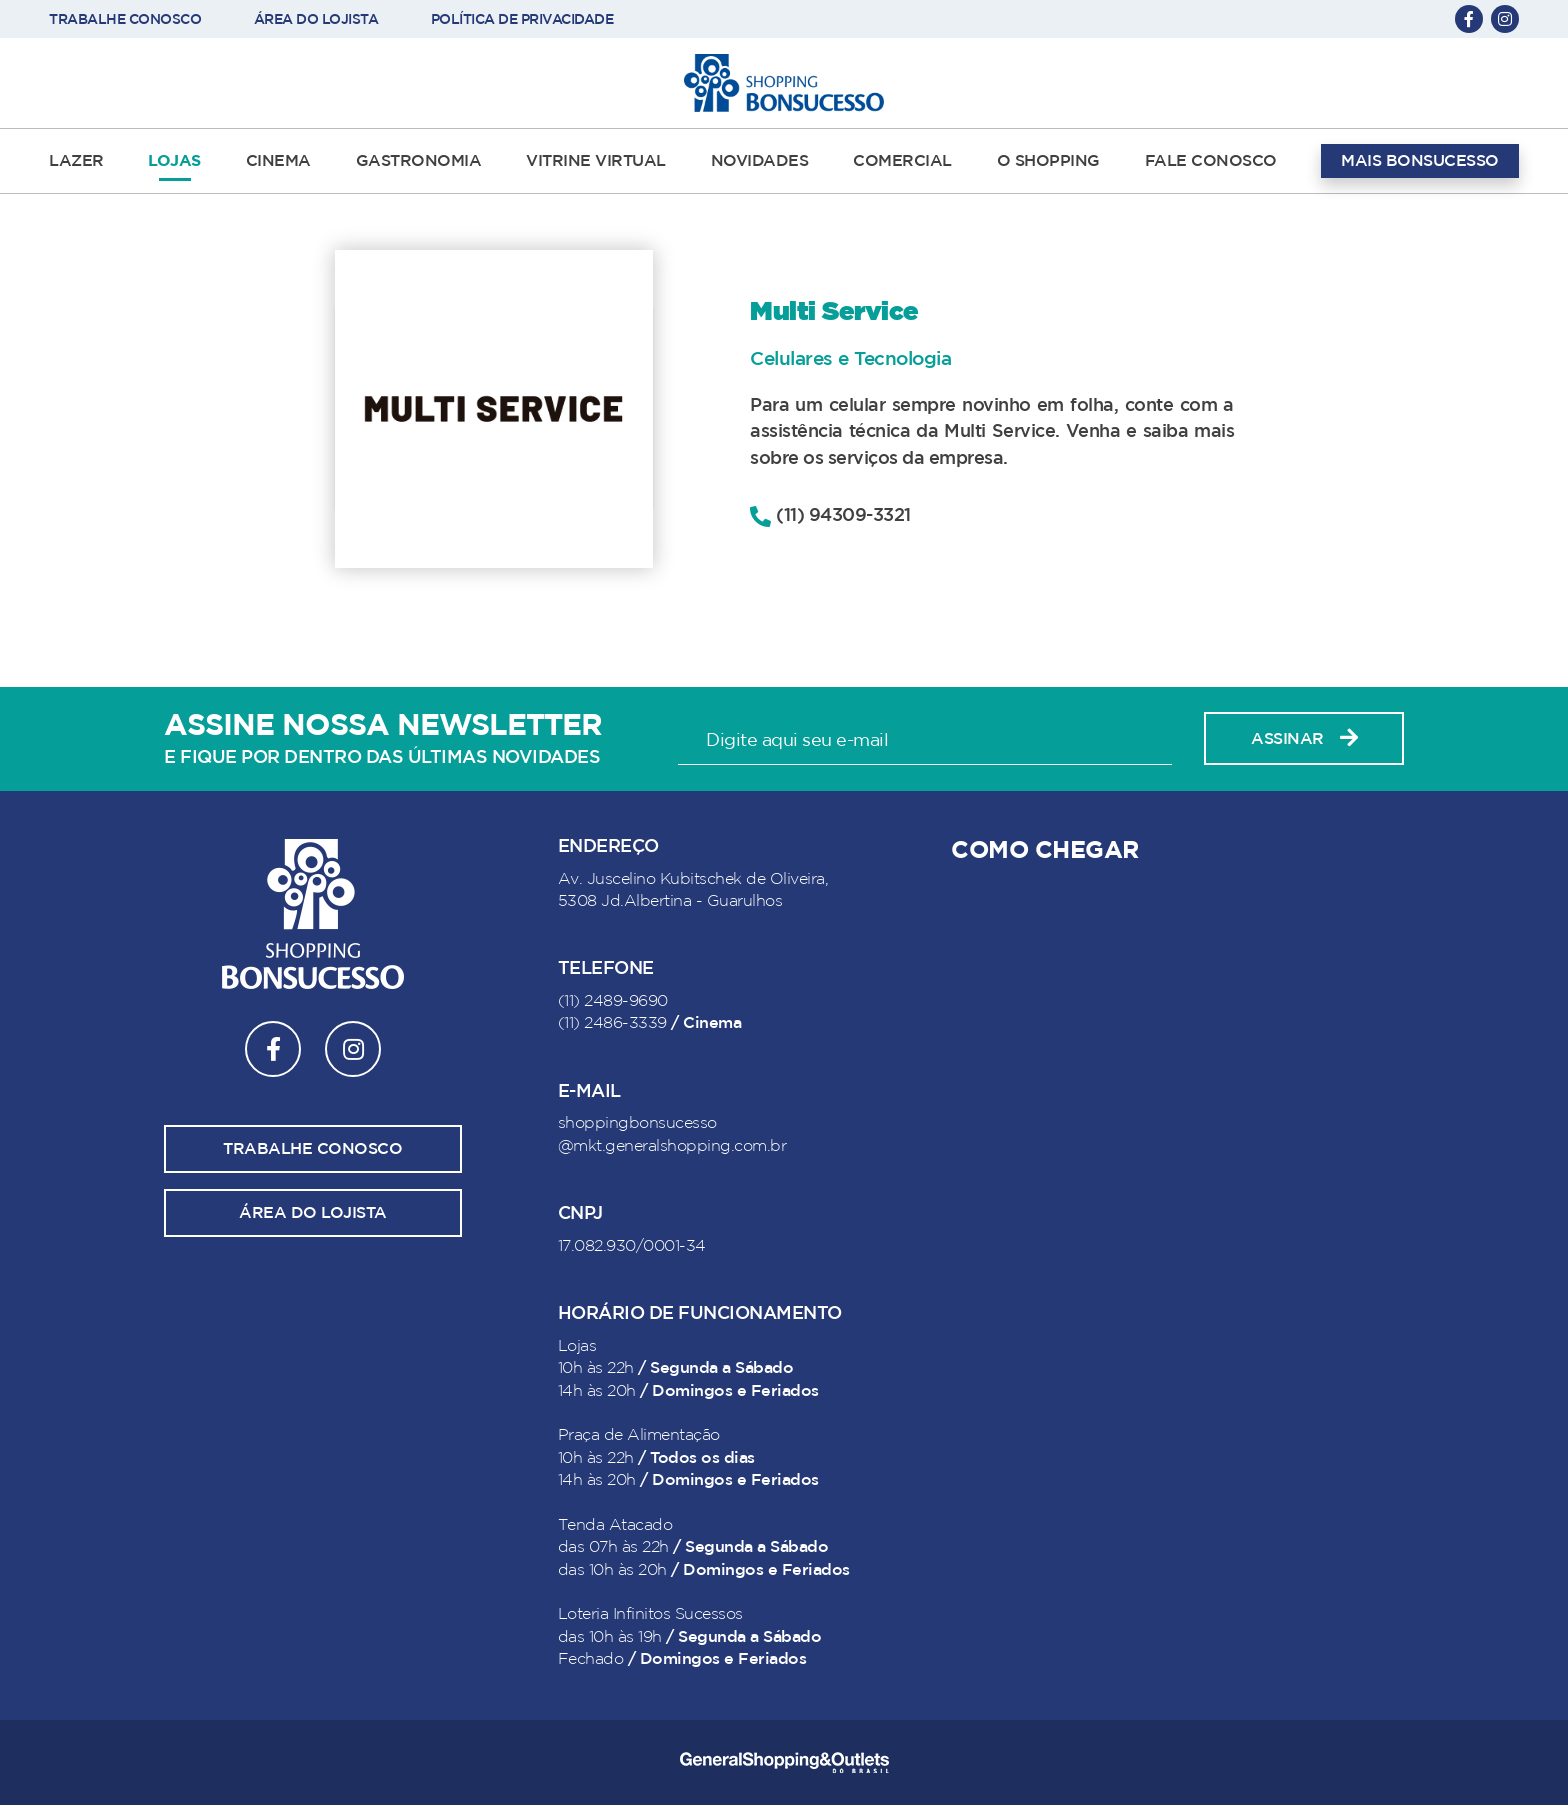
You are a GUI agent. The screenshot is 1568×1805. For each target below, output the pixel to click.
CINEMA (278, 161)
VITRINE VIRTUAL (596, 161)
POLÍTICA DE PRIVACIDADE (522, 19)
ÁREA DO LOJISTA (316, 19)
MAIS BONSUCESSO (1420, 161)
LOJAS (174, 161)
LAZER (76, 161)
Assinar (1304, 738)
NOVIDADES (760, 161)
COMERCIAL (902, 161)
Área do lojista (313, 1213)
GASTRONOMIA (419, 161)
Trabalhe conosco (312, 1149)
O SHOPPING (1048, 161)
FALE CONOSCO (1211, 161)
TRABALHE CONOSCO (125, 19)
